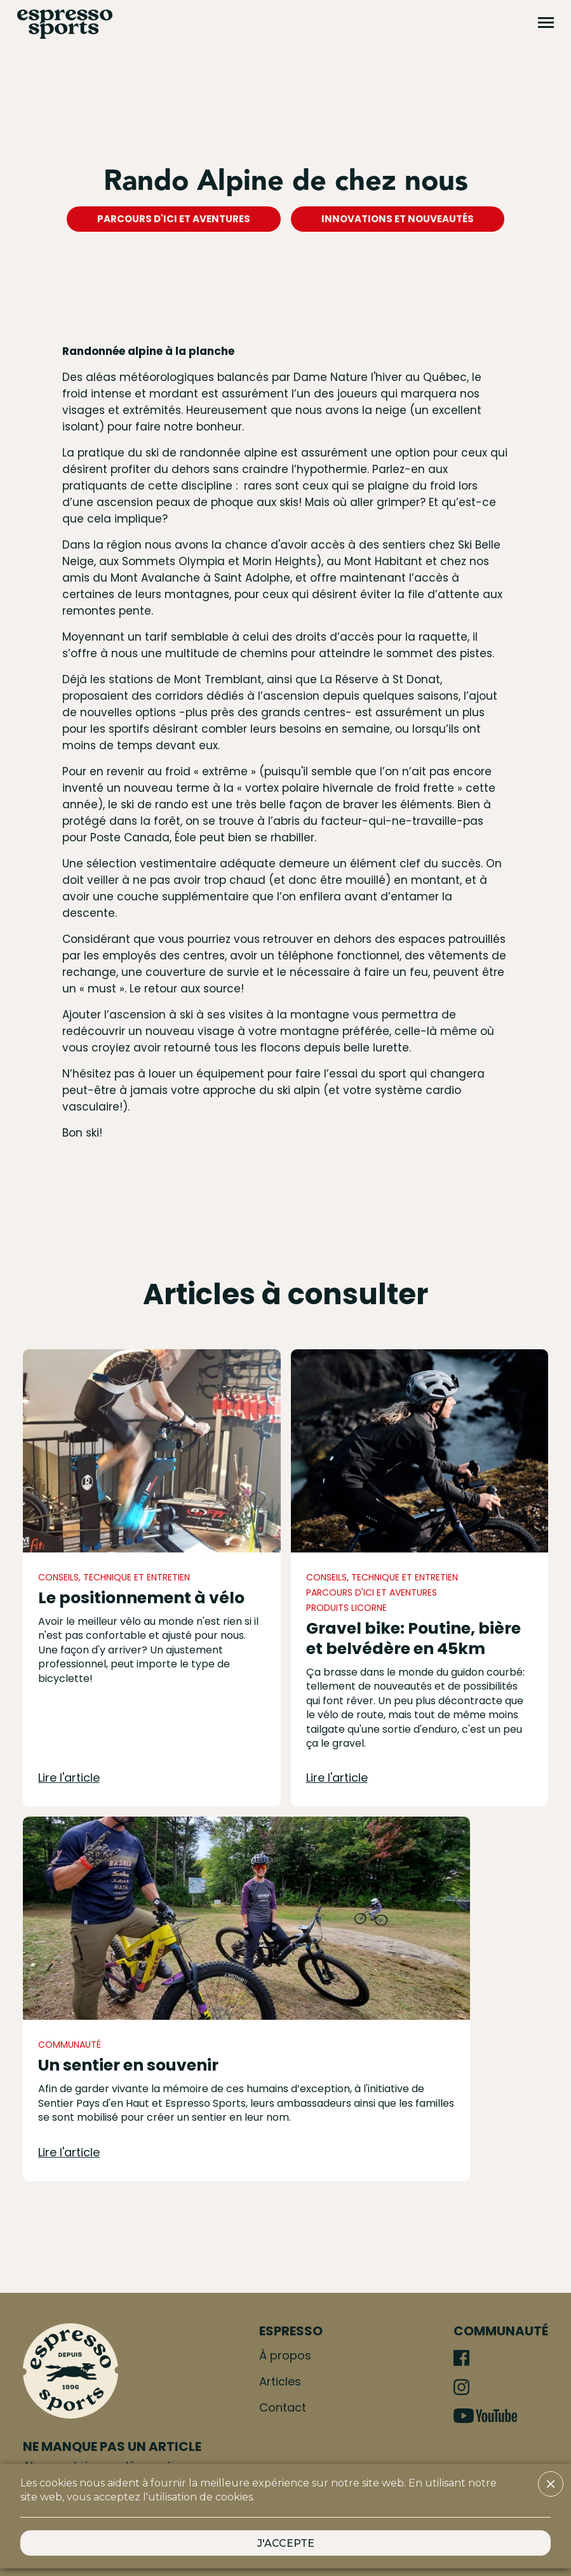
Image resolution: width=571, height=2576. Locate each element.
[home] (64, 24)
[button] (550, 2484)
